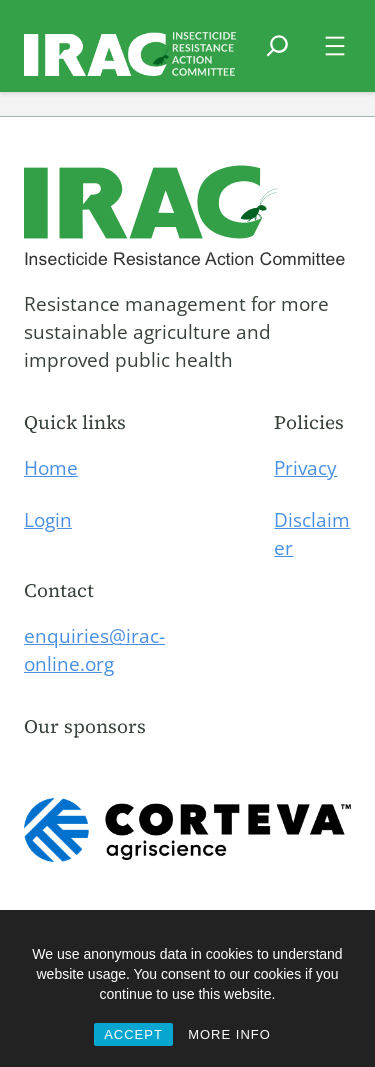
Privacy (305, 468)
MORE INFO (229, 1034)
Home (51, 468)
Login (48, 520)
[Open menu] (335, 46)
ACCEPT (133, 1034)
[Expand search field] (277, 58)
